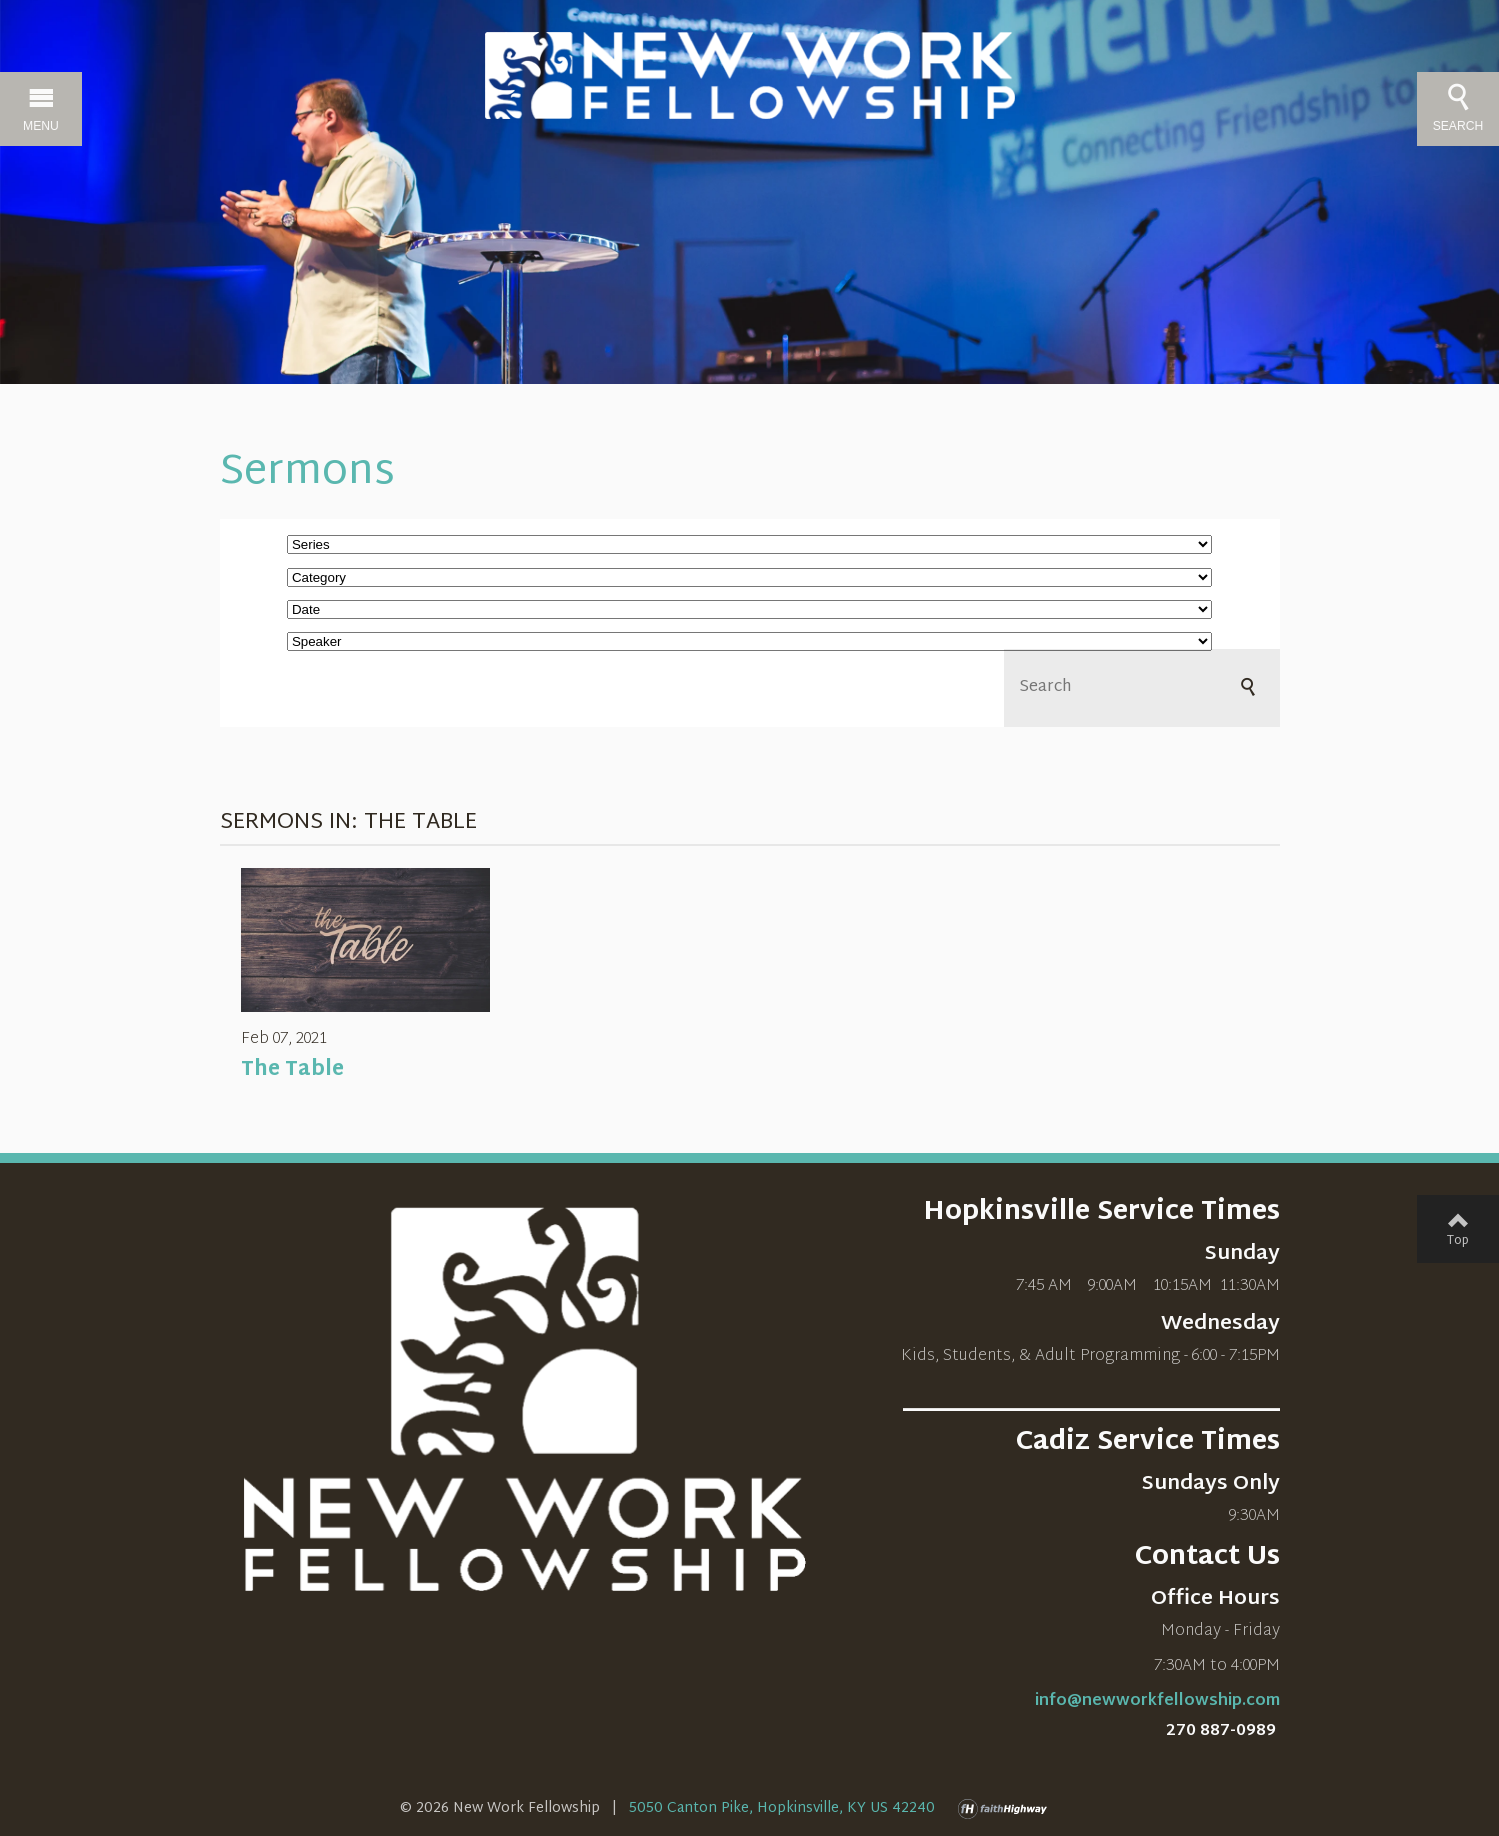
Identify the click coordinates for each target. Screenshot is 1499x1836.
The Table (292, 1070)
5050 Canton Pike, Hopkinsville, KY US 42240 (782, 1808)
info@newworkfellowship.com (1157, 1701)
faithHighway (1007, 1809)
